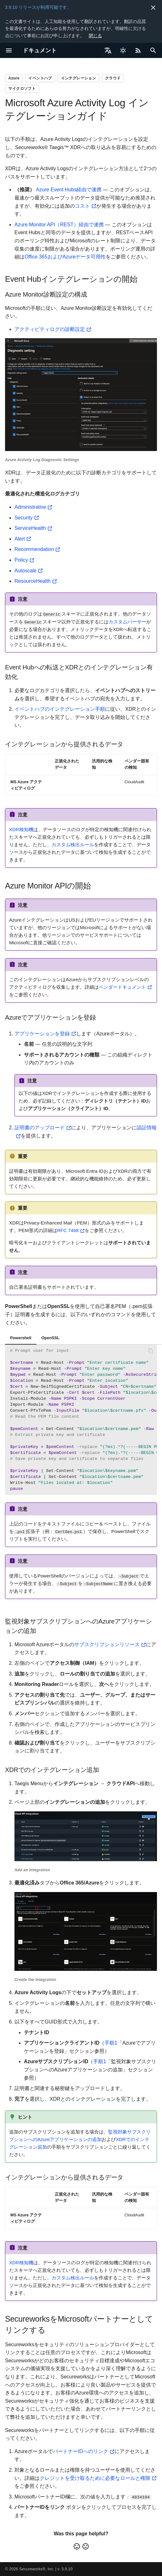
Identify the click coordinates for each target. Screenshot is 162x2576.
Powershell (20, 1337)
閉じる (95, 35)
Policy (21, 560)
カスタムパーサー (127, 621)
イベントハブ (40, 78)
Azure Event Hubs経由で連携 (69, 189)
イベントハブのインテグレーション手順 (59, 708)
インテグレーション (78, 78)
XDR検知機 (21, 829)
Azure (13, 78)
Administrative (30, 507)
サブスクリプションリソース (107, 1644)
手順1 (110, 2042)
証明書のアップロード (39, 1127)
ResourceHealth (32, 581)
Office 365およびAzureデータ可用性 (65, 256)
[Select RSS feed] (138, 50)
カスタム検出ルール (73, 844)
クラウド (113, 78)
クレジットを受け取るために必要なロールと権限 (95, 2477)
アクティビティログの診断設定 (49, 329)
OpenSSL (51, 1337)
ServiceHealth (30, 528)
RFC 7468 (68, 1230)
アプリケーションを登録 (42, 1033)
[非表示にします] (153, 7)
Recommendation (34, 549)
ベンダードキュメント (122, 986)
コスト (82, 206)
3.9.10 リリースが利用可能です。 (38, 7)
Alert (19, 538)
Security (23, 517)
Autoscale (25, 570)
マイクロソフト (22, 88)
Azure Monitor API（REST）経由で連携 (59, 224)
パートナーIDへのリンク (80, 2450)
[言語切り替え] (108, 50)
